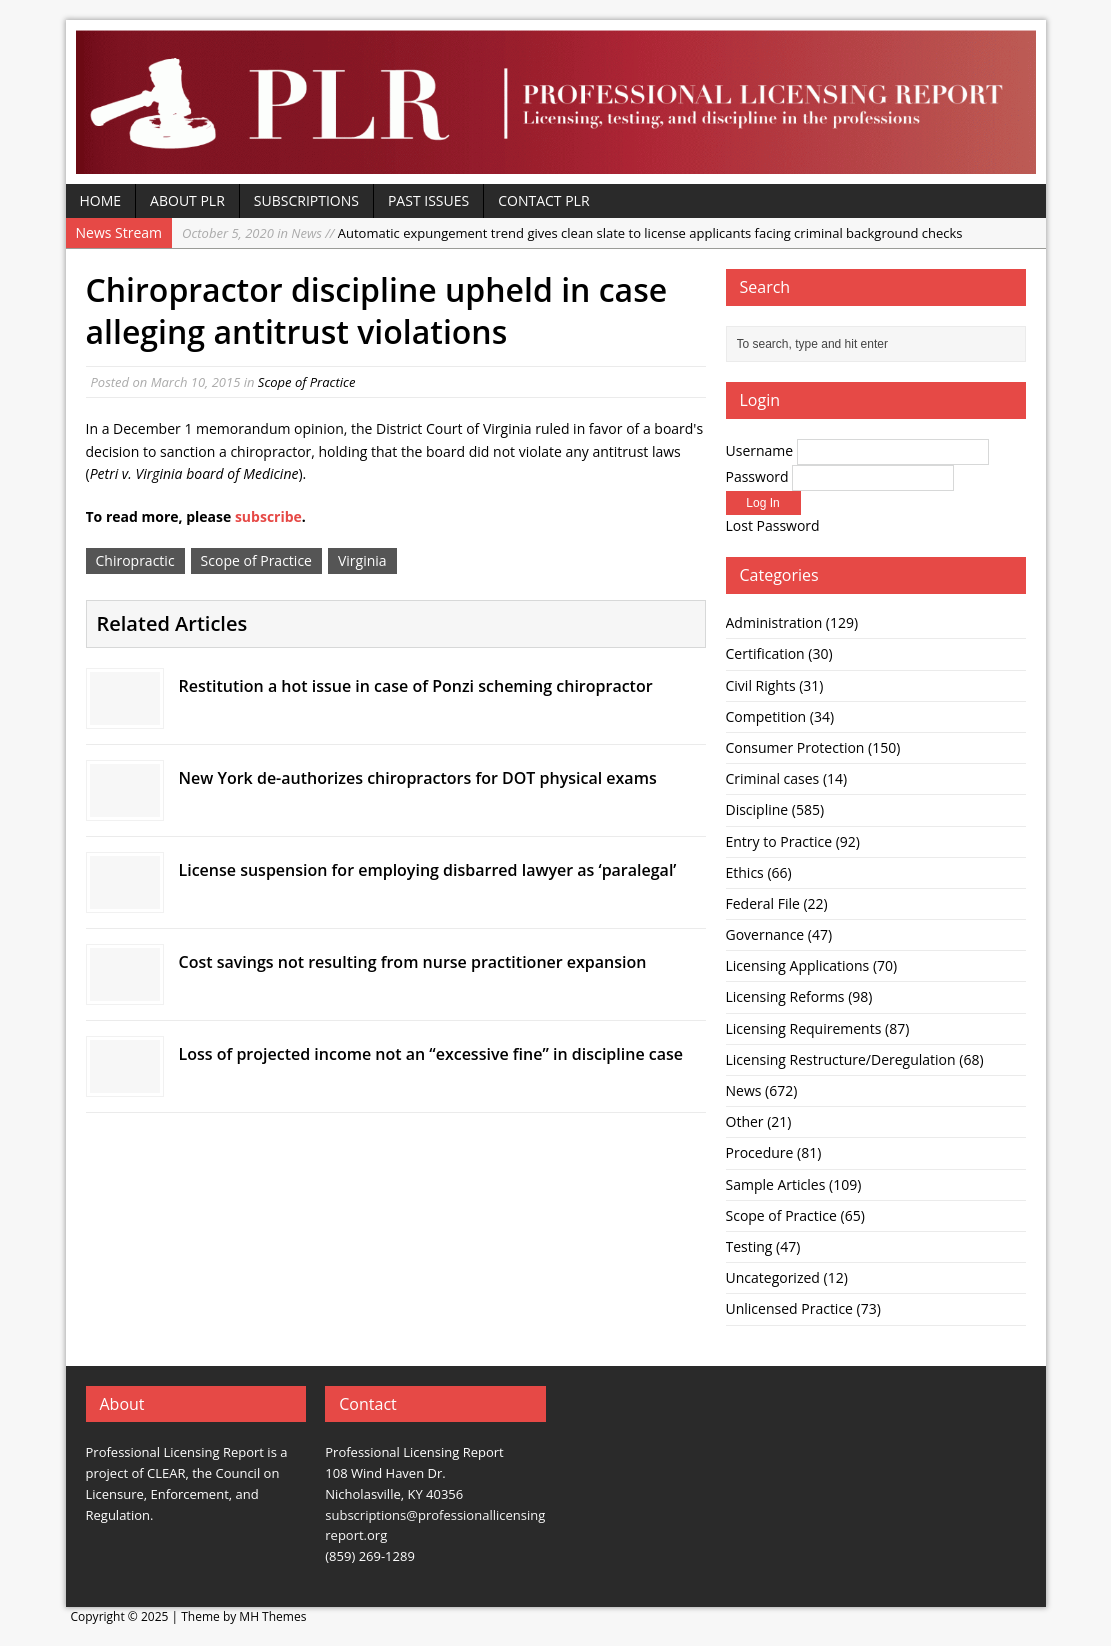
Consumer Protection (795, 747)
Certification (765, 653)
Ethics (745, 872)
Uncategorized (773, 1277)
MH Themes (272, 1616)
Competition (766, 716)
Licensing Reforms (785, 996)
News (744, 1090)
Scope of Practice (307, 382)
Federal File (763, 903)
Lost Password (773, 525)
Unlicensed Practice (789, 1308)
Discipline (757, 809)
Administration (774, 622)
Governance (765, 934)
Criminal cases (773, 778)
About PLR (187, 200)
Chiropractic (135, 560)
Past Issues (428, 200)
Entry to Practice (779, 841)
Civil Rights (761, 685)
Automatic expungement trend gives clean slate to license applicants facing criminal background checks (572, 233)
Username (760, 450)
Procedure (760, 1152)
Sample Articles (776, 1184)
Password (757, 476)
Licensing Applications (798, 965)
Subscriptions (306, 200)
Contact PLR (543, 200)
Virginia (362, 560)
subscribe (268, 516)
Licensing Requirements (804, 1028)
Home (101, 200)
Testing (749, 1246)
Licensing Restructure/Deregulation (841, 1059)
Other (745, 1121)
